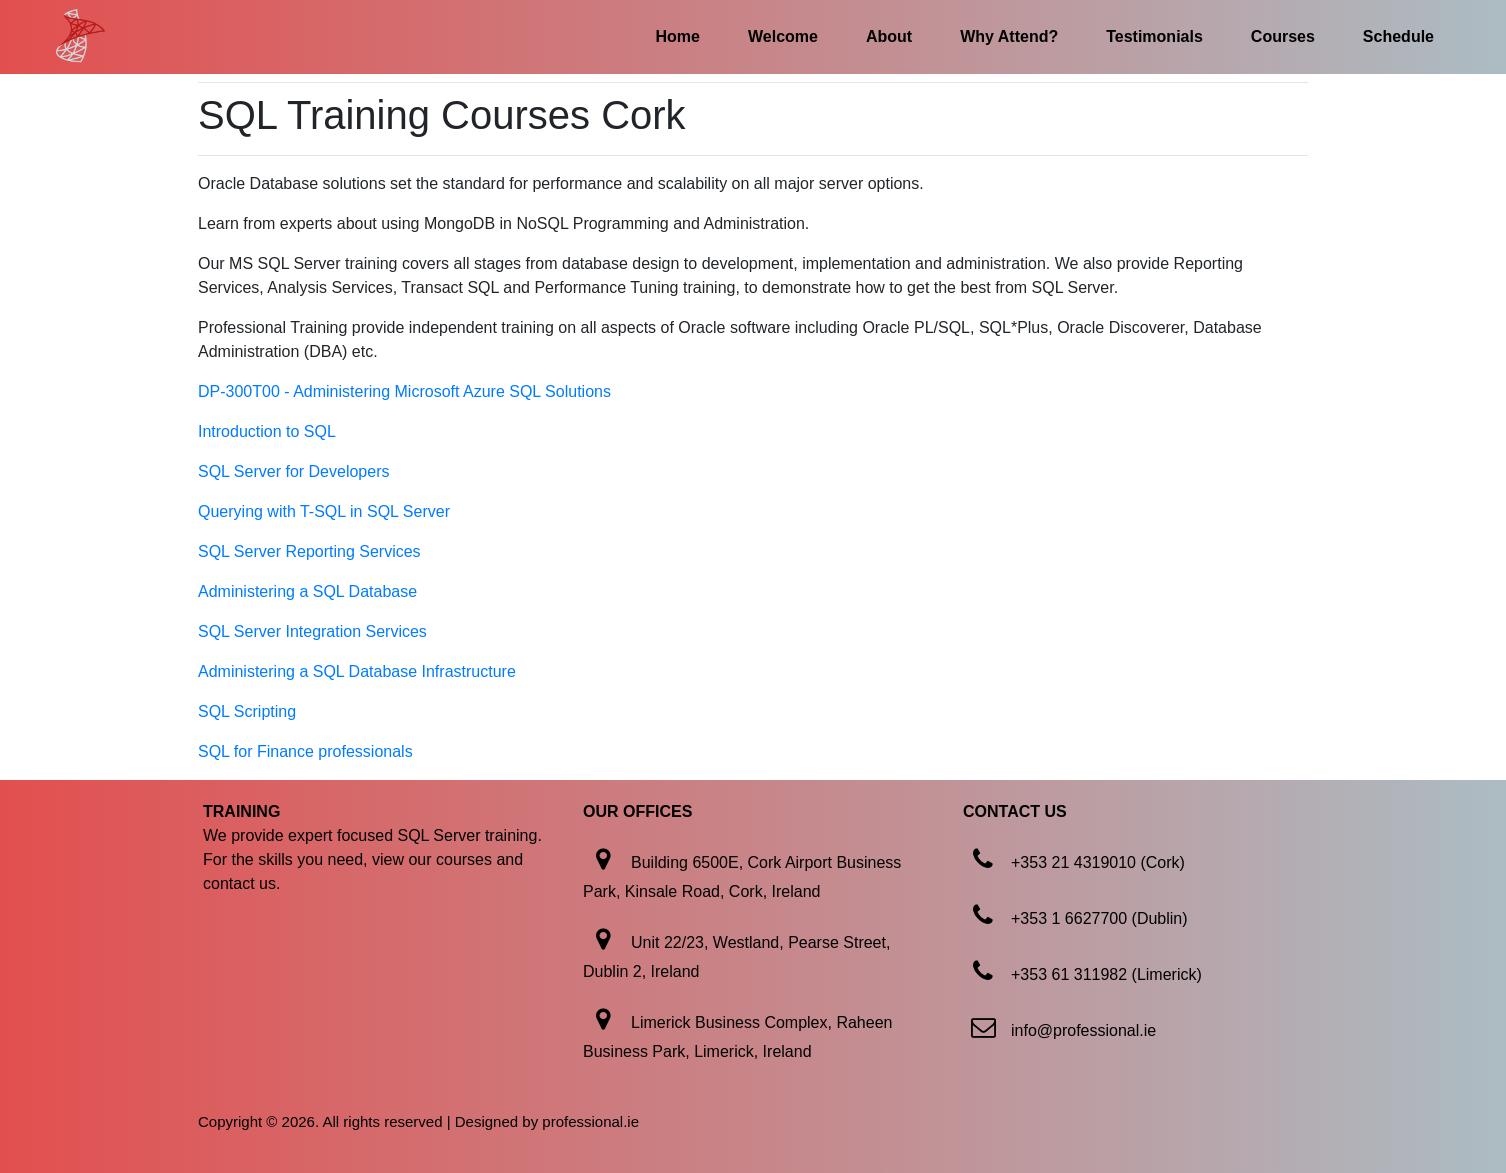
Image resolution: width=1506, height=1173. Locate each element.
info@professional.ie (1083, 1030)
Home (678, 36)
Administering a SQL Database (307, 591)
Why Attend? (1009, 36)
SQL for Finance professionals (305, 751)
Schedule (1398, 36)
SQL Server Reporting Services (309, 551)
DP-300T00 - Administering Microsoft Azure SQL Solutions (404, 391)
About (889, 36)
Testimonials (1154, 36)
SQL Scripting (247, 711)
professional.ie (590, 1121)
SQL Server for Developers (293, 471)
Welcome (783, 36)
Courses (1283, 36)
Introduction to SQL (267, 431)
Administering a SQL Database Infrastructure (357, 671)
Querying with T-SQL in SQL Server (324, 511)
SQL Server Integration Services (312, 631)
